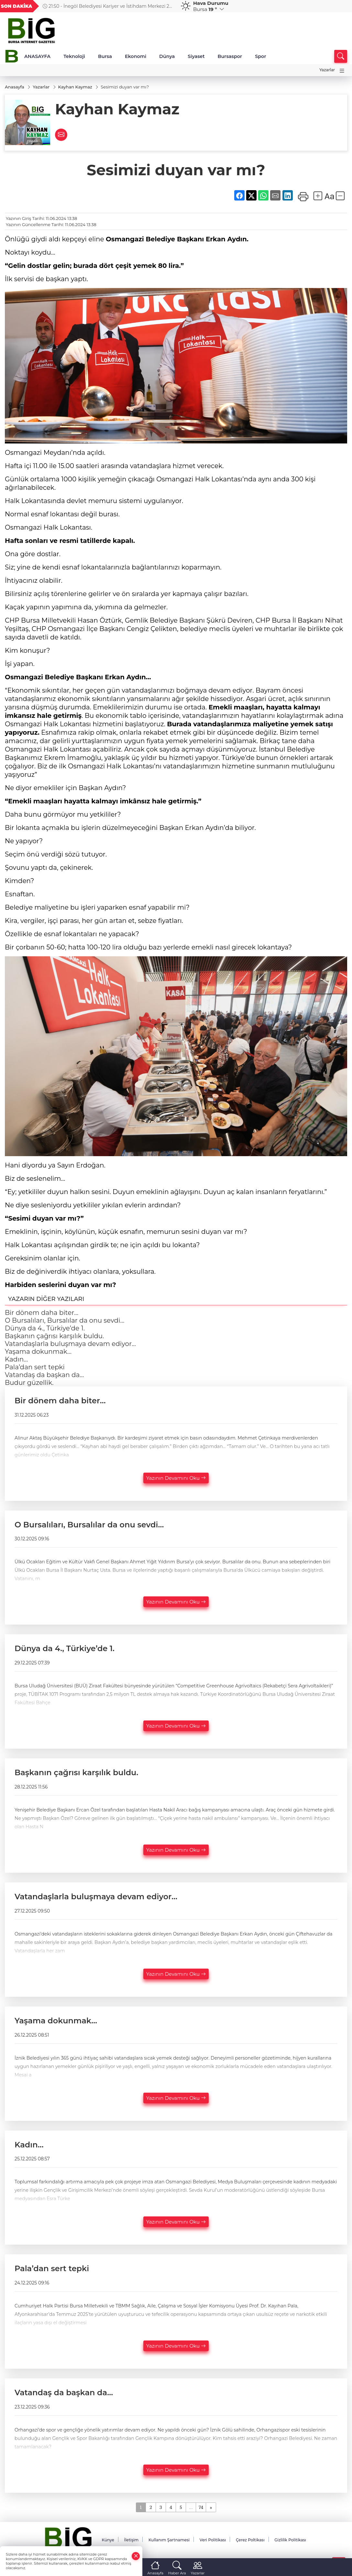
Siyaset (196, 56)
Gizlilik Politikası (290, 2539)
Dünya (167, 56)
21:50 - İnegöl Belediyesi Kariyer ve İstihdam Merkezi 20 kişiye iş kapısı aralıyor (107, 6)
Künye (108, 2539)
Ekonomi (135, 56)
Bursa (105, 56)
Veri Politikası (213, 2539)
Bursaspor (230, 56)
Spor (260, 56)
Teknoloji (74, 56)
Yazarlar (327, 69)
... (190, 2507)
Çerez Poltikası (250, 2539)
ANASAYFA (37, 56)
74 (201, 2507)
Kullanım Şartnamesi (169, 2539)
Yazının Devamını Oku (176, 1478)
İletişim (131, 2539)
